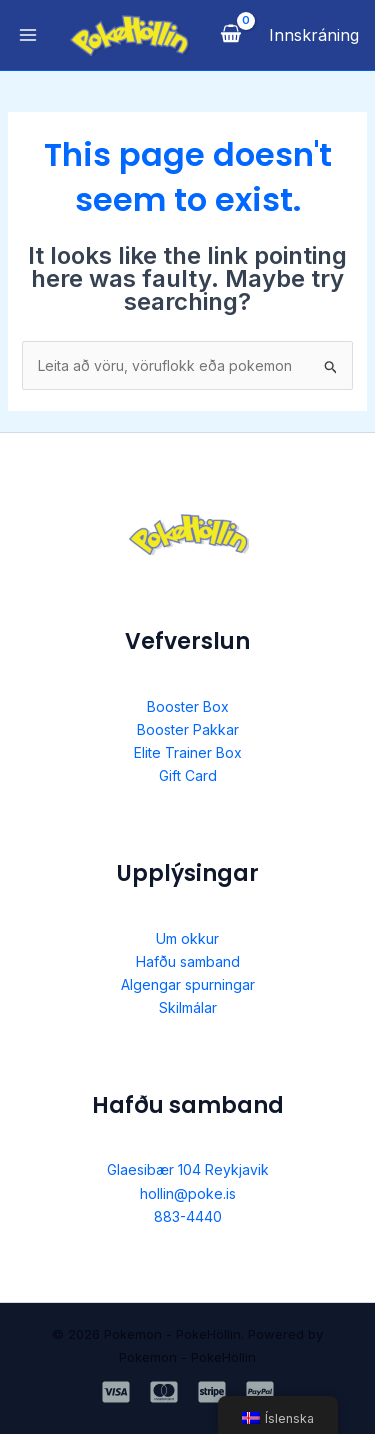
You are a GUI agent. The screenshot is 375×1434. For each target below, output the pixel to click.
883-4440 (188, 1216)
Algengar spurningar (188, 984)
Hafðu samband (188, 961)
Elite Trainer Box (188, 752)
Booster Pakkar (188, 729)
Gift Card (188, 775)
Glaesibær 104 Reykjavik (188, 1169)
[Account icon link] (314, 35)
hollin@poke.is (188, 1193)
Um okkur (187, 938)
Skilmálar (188, 1007)
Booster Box (188, 706)
